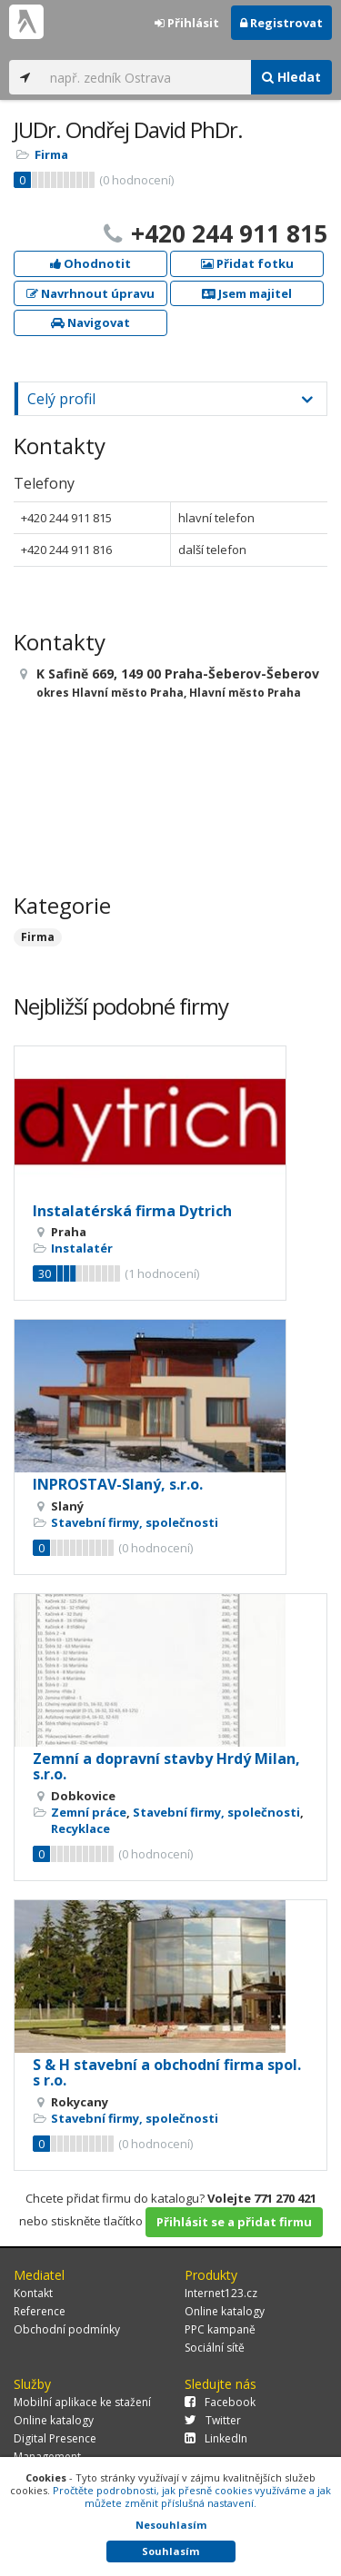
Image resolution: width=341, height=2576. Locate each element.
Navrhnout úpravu (90, 293)
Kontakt (33, 2293)
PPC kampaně (220, 2329)
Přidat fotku (247, 263)
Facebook (220, 2402)
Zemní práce (88, 1812)
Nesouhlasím (170, 2524)
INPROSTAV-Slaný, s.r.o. (118, 1484)
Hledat (291, 76)
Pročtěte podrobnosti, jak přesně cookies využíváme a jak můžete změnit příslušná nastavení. (192, 2496)
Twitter (213, 2420)
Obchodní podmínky (67, 2329)
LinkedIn (216, 2438)
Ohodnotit (90, 263)
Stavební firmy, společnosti (134, 1522)
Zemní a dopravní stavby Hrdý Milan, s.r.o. (166, 1767)
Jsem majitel (247, 293)
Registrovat (281, 23)
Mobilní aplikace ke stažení (82, 2402)
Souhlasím (170, 2551)
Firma (51, 154)
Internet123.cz (221, 2293)
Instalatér (82, 1248)
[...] (146, 77)
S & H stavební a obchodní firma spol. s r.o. (167, 2073)
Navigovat (90, 322)
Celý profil (61, 399)
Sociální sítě (215, 2347)
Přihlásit (187, 23)
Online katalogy (225, 2311)
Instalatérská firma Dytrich (132, 1211)
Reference (39, 2311)
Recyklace (80, 1828)
